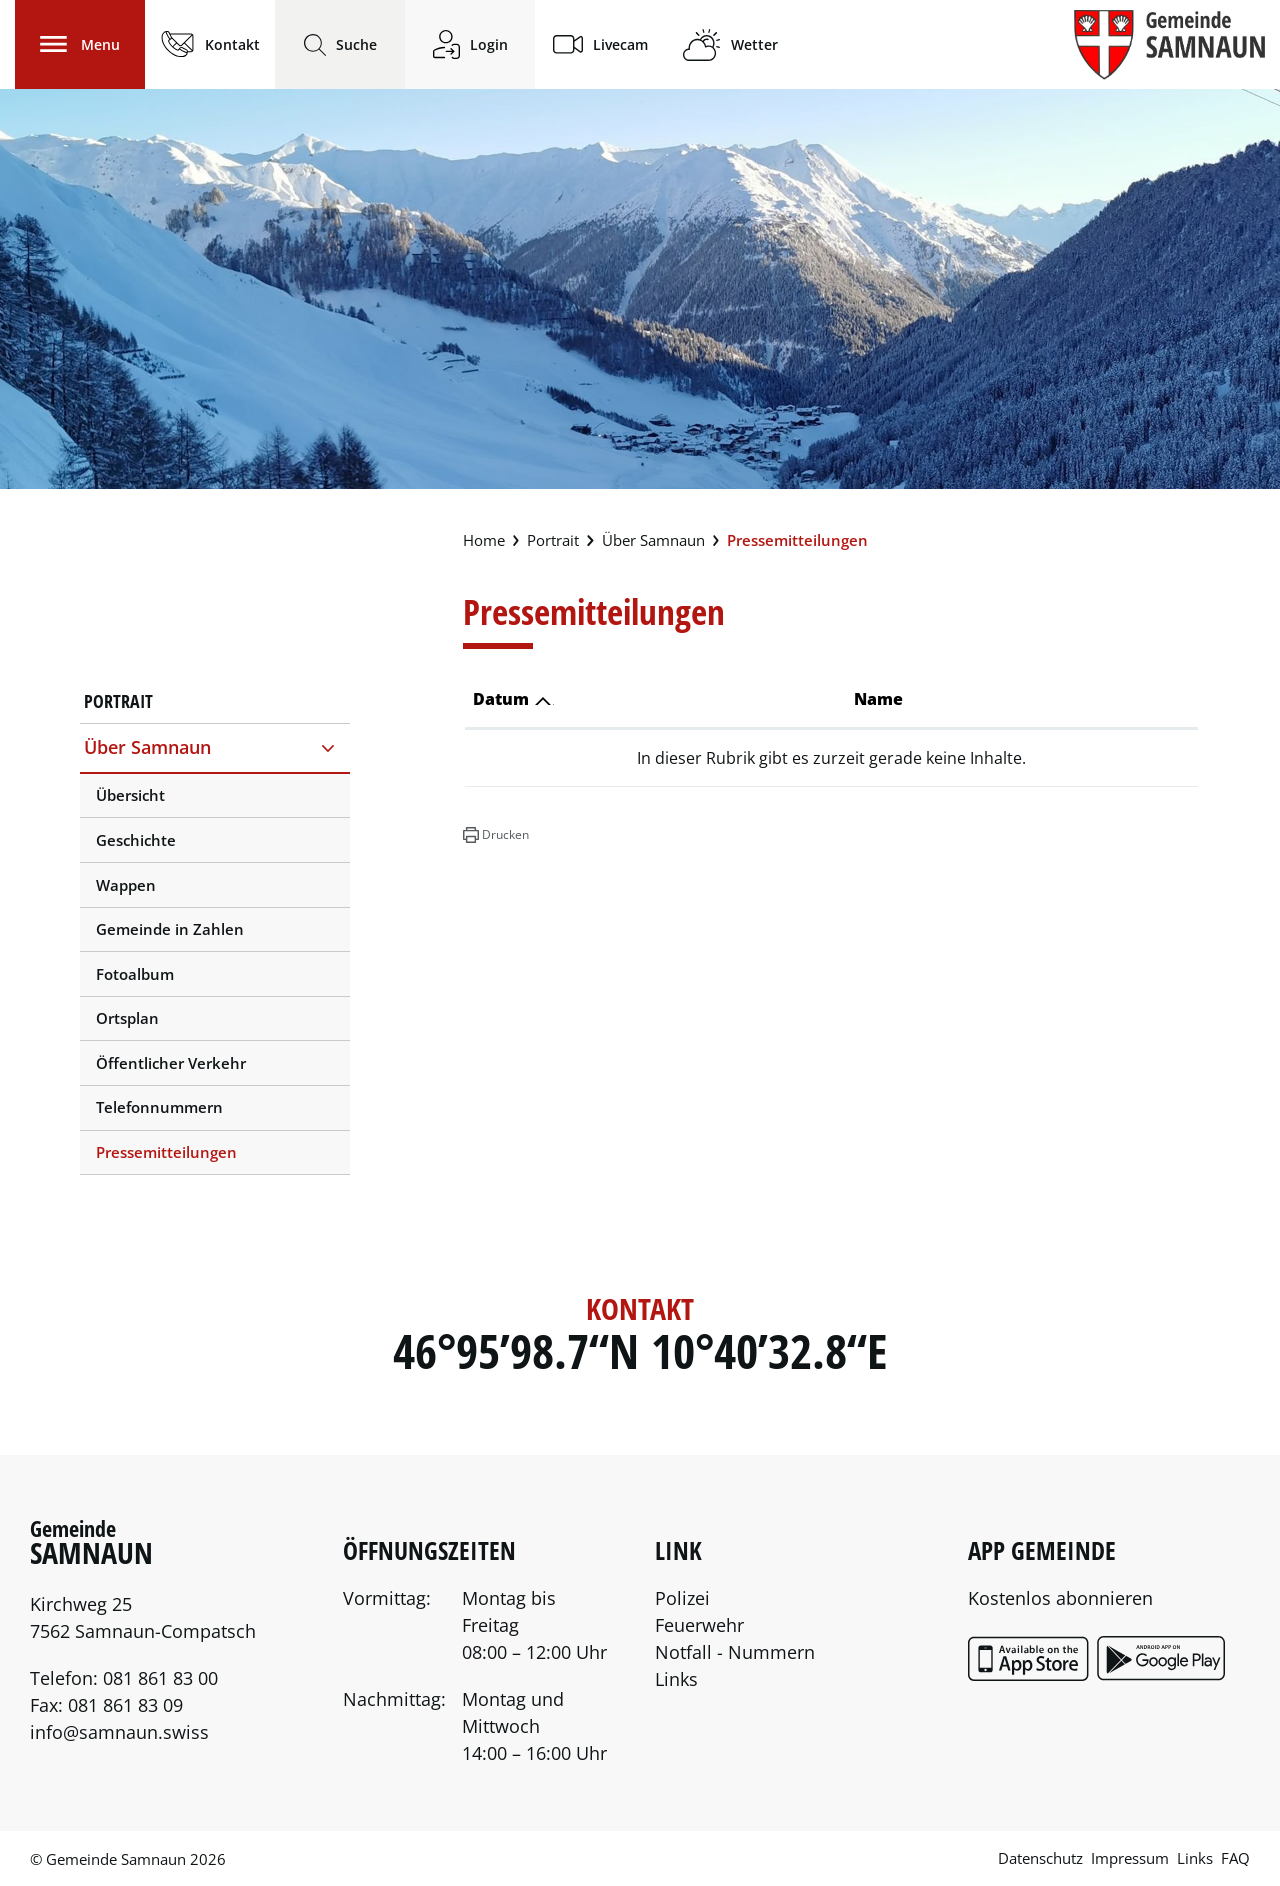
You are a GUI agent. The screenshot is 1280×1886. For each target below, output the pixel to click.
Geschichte (136, 840)
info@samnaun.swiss (119, 1732)
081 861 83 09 (125, 1705)
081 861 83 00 (160, 1678)
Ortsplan (127, 1018)
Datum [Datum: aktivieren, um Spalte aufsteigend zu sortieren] (501, 699)
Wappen (126, 885)
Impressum (1130, 1858)
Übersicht (130, 795)
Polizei (682, 1598)
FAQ (1235, 1858)
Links (676, 1679)
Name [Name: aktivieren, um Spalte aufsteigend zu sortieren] (878, 699)
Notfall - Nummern (735, 1652)
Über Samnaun (147, 747)
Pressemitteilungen (166, 1158)
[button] (495, 835)
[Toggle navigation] (80, 44)
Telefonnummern (159, 1107)
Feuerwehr (699, 1625)
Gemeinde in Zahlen (170, 929)
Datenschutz (1040, 1858)
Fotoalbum (135, 974)
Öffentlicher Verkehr (171, 1063)
